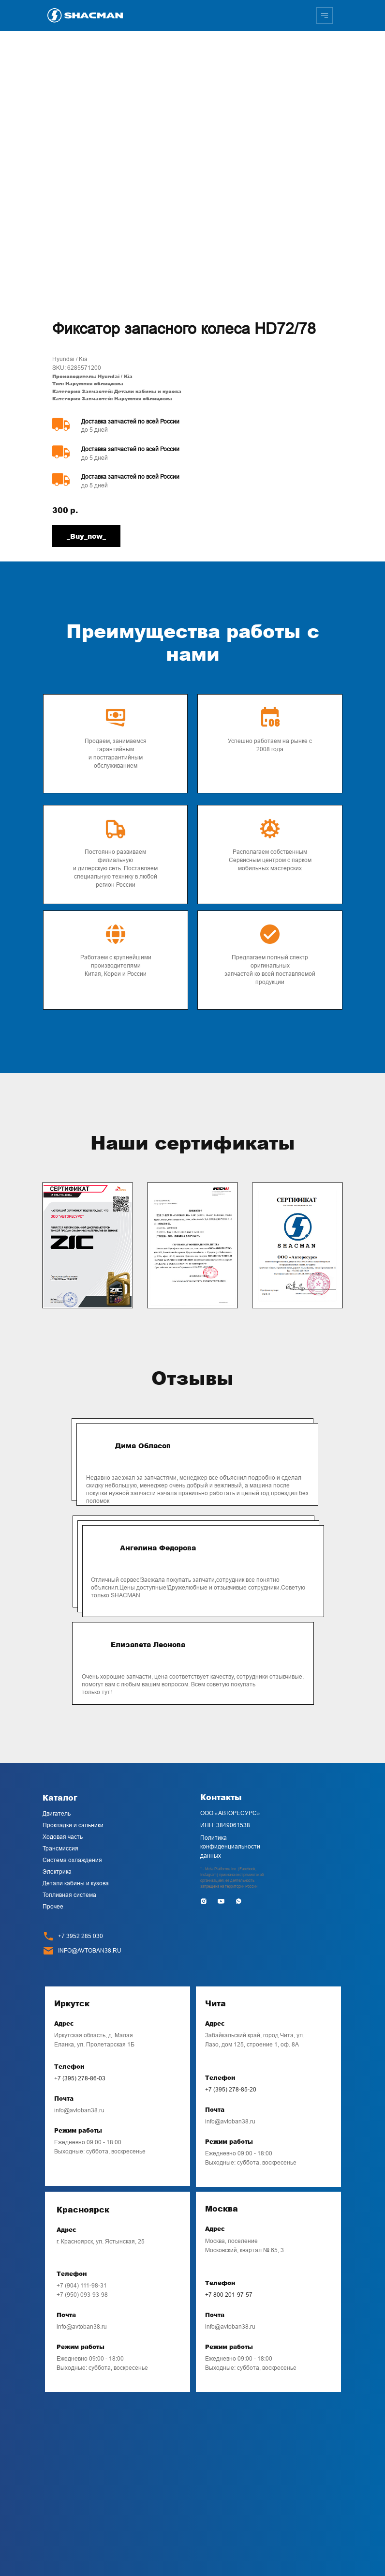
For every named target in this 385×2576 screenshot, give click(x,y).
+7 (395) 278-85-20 (230, 2089)
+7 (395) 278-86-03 (79, 2078)
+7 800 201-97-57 (228, 2294)
